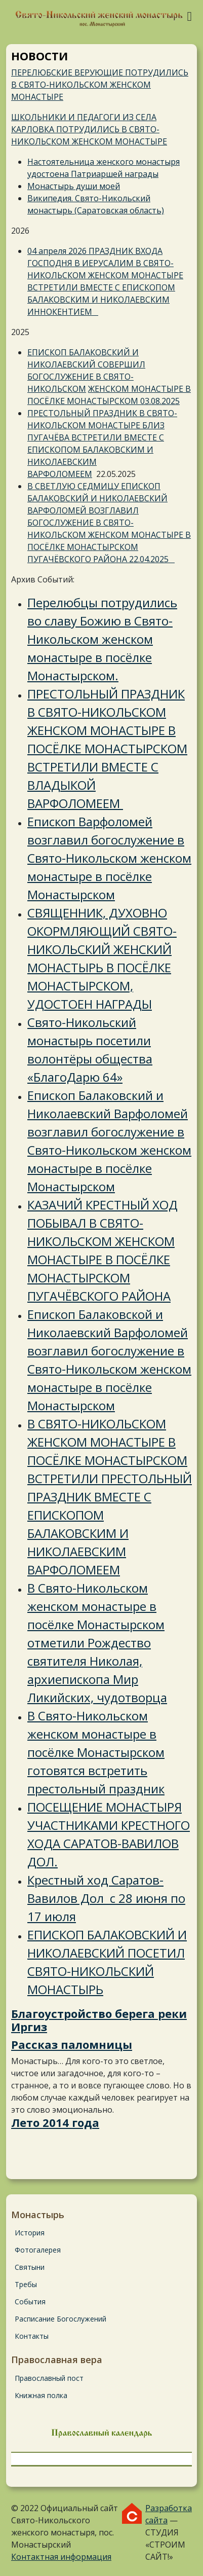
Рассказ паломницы (71, 2044)
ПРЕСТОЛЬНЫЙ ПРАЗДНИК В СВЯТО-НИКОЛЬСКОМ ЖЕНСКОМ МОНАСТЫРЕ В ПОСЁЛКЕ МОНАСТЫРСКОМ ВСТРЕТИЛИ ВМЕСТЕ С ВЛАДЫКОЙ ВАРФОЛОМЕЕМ (107, 748)
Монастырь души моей (73, 186)
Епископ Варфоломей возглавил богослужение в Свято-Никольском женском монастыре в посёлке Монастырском (109, 858)
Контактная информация (61, 2556)
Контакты (32, 2336)
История (30, 2232)
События (30, 2301)
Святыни (30, 2267)
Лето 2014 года (55, 2122)
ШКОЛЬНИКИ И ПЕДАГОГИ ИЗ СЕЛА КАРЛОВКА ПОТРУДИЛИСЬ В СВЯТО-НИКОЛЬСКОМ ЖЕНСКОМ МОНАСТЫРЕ (89, 129)
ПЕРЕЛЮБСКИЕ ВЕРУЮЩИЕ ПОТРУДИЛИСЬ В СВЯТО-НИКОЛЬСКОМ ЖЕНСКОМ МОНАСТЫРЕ (99, 84)
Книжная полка (41, 2395)
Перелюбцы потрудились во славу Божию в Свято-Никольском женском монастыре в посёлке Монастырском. (102, 639)
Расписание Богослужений (60, 2319)
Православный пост (49, 2378)
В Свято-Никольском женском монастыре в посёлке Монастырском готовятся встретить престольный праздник (96, 1752)
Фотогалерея (38, 2250)
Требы (26, 2284)
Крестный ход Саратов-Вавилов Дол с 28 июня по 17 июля (106, 1898)
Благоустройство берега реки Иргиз (99, 2020)
